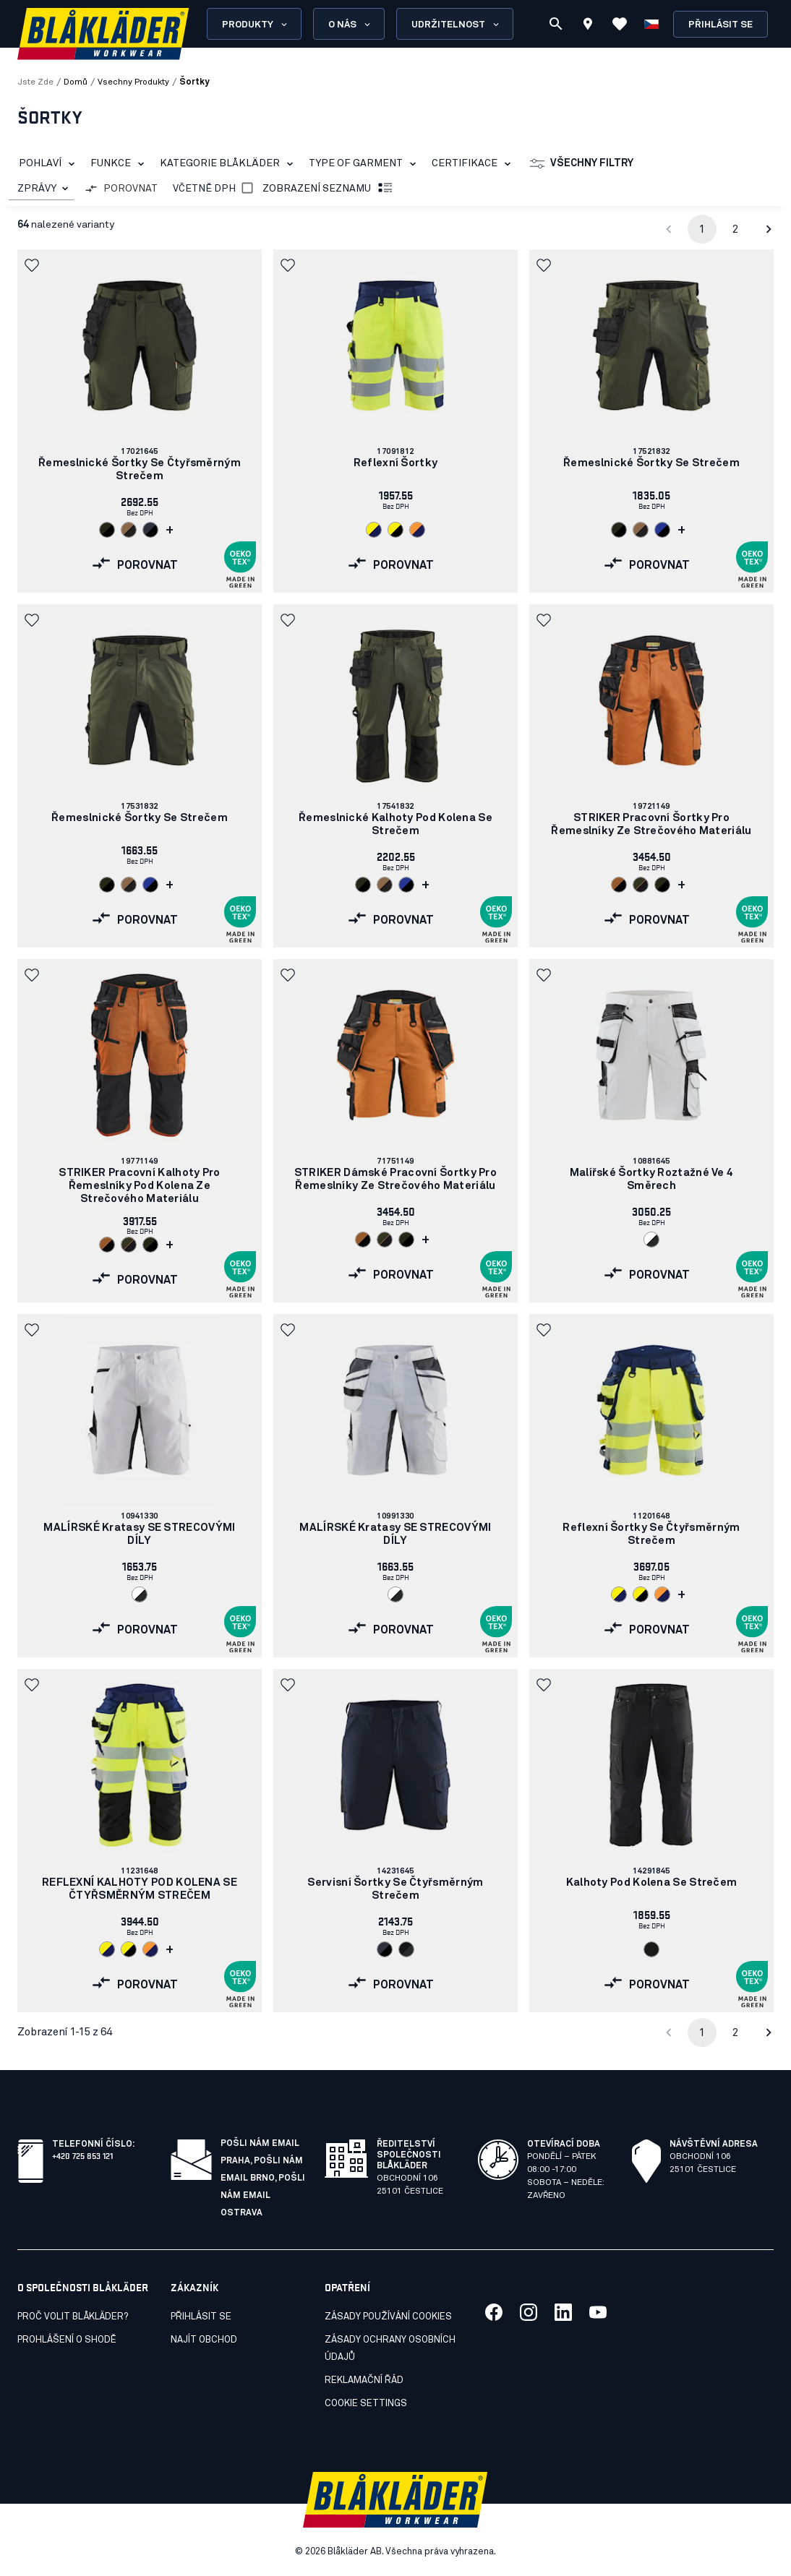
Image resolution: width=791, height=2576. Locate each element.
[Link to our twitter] (528, 2312)
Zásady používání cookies (388, 2317)
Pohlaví (49, 164)
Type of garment (365, 164)
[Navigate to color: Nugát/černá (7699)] (129, 530)
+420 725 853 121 (82, 2155)
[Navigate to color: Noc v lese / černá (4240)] (641, 885)
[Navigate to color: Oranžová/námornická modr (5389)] (417, 530)
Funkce (120, 164)
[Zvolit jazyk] (651, 24)
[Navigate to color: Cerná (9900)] (651, 1949)
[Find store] (588, 26)
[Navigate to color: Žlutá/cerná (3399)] (395, 530)
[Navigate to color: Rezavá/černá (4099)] (619, 885)
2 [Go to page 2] (735, 229)
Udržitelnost (456, 24)
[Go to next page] (768, 229)
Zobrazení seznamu (328, 188)
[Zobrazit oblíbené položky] (620, 24)
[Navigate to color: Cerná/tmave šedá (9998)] (406, 1949)
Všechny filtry (581, 164)
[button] (33, 265)
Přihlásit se (720, 25)
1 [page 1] (702, 229)
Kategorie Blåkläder (229, 164)
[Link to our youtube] (598, 2312)
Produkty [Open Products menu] (255, 24)
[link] (139, 421)
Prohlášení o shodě (66, 2340)
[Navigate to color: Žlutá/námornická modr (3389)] (374, 530)
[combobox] (41, 189)
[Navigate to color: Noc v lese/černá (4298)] (107, 530)
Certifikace (474, 164)
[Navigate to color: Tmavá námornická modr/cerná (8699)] (150, 530)
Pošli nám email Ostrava (263, 2195)
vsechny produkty (133, 82)
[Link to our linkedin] (563, 2312)
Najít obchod (204, 2340)
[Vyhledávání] (556, 24)
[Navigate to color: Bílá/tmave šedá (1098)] (651, 1240)
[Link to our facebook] (494, 2312)
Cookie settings (366, 2403)
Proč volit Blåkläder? (72, 2317)
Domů (75, 82)
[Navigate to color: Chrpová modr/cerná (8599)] (662, 530)
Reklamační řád (364, 2380)
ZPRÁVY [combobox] (36, 189)
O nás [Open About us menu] (350, 24)
